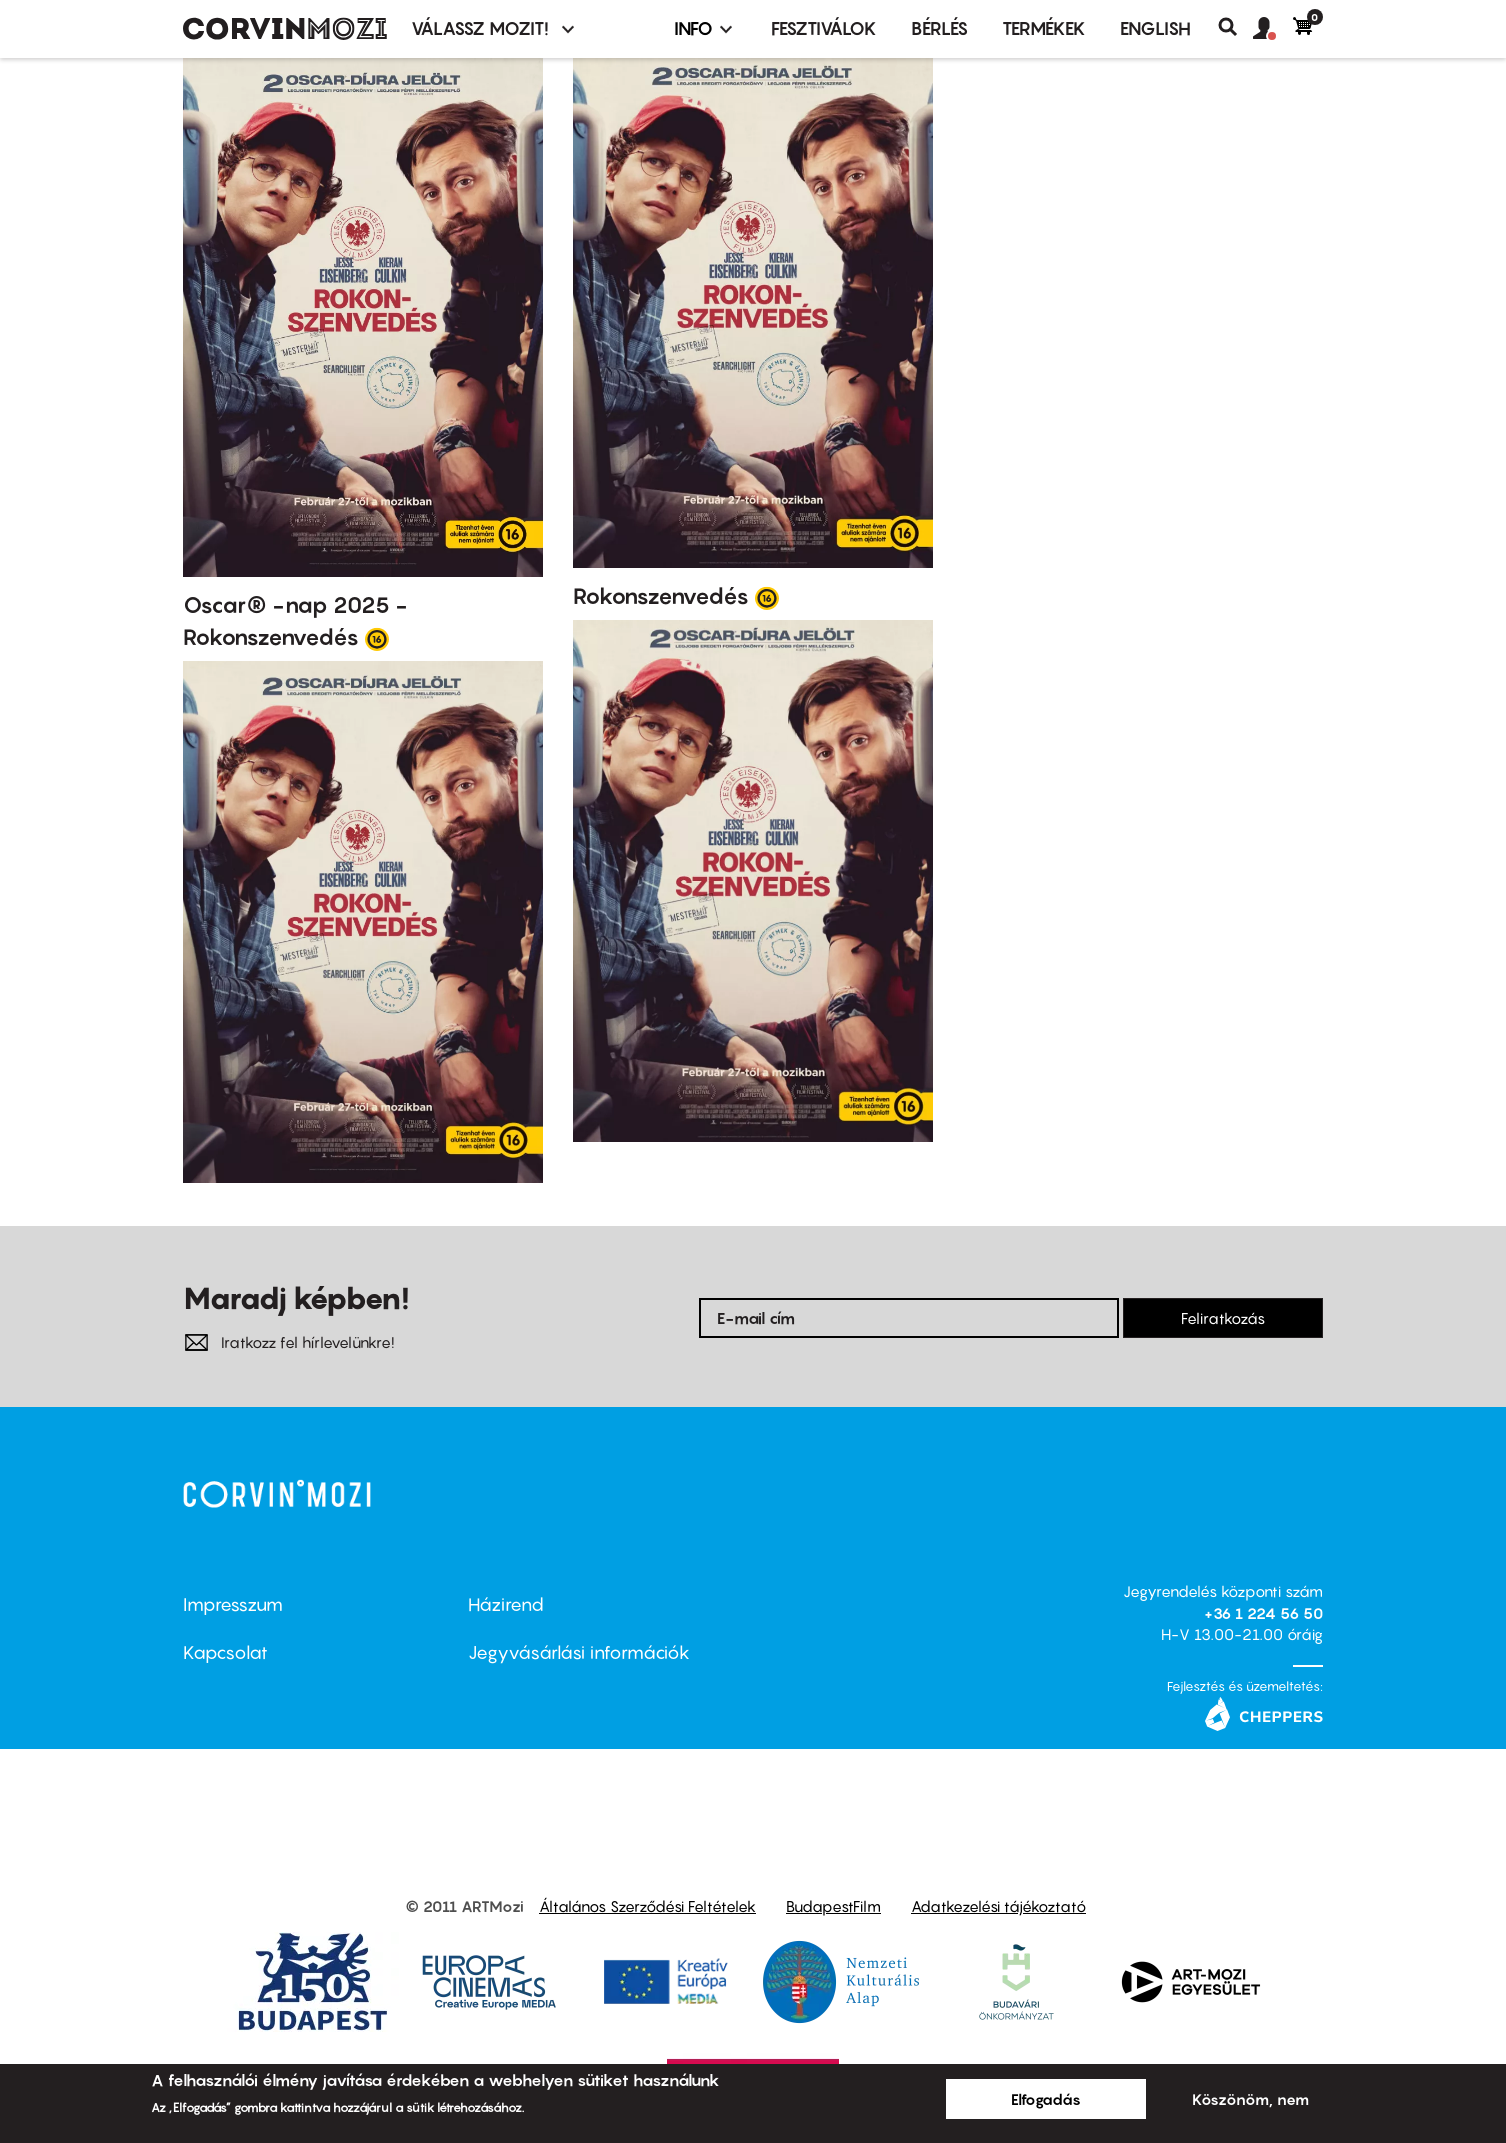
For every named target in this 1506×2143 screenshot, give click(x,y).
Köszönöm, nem (1250, 2099)
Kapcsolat (225, 1652)
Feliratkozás (1223, 1318)
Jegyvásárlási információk (579, 1652)
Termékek (1044, 28)
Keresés (1235, 27)
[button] (1273, 29)
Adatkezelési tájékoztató (998, 1906)
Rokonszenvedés (661, 596)
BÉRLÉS (939, 28)
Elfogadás (1046, 2099)
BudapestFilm (833, 1906)
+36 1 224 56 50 (1263, 1613)
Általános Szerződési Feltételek (647, 1906)
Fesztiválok (824, 28)
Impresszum (233, 1604)
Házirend (506, 1604)
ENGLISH (1155, 28)
